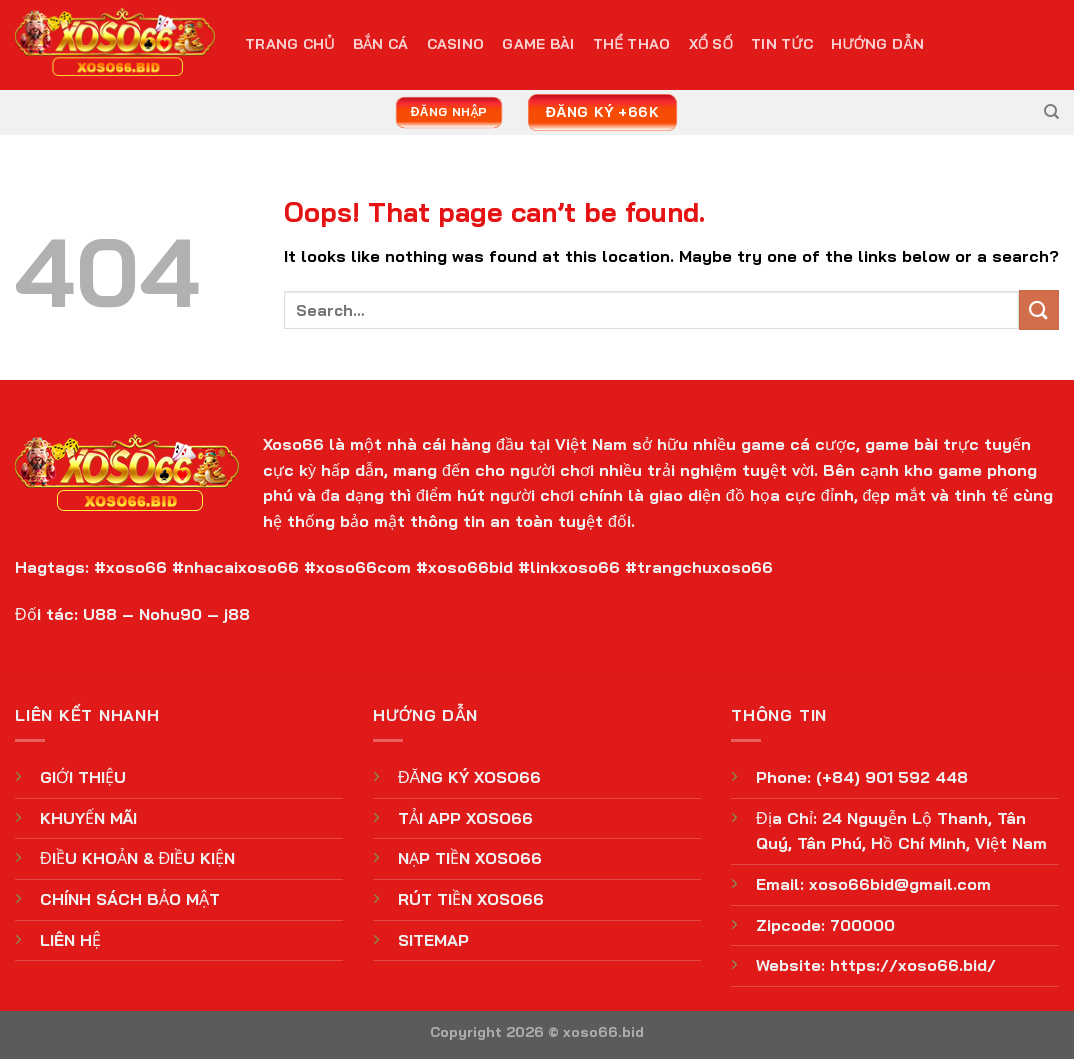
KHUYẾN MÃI (88, 818)
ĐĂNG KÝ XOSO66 (469, 777)
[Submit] (1039, 309)
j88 (237, 614)
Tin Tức (782, 44)
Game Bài (538, 44)
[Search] (1051, 112)
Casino (456, 44)
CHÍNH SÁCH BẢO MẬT (130, 899)
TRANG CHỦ (290, 44)
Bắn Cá (381, 44)
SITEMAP (433, 940)
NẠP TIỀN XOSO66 (470, 858)
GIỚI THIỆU (83, 777)
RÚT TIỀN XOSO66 (471, 899)
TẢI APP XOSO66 (465, 818)
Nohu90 (170, 614)
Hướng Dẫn (877, 44)
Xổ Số (711, 44)
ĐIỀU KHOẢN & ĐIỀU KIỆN (137, 858)
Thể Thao (632, 44)
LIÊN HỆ (70, 940)
